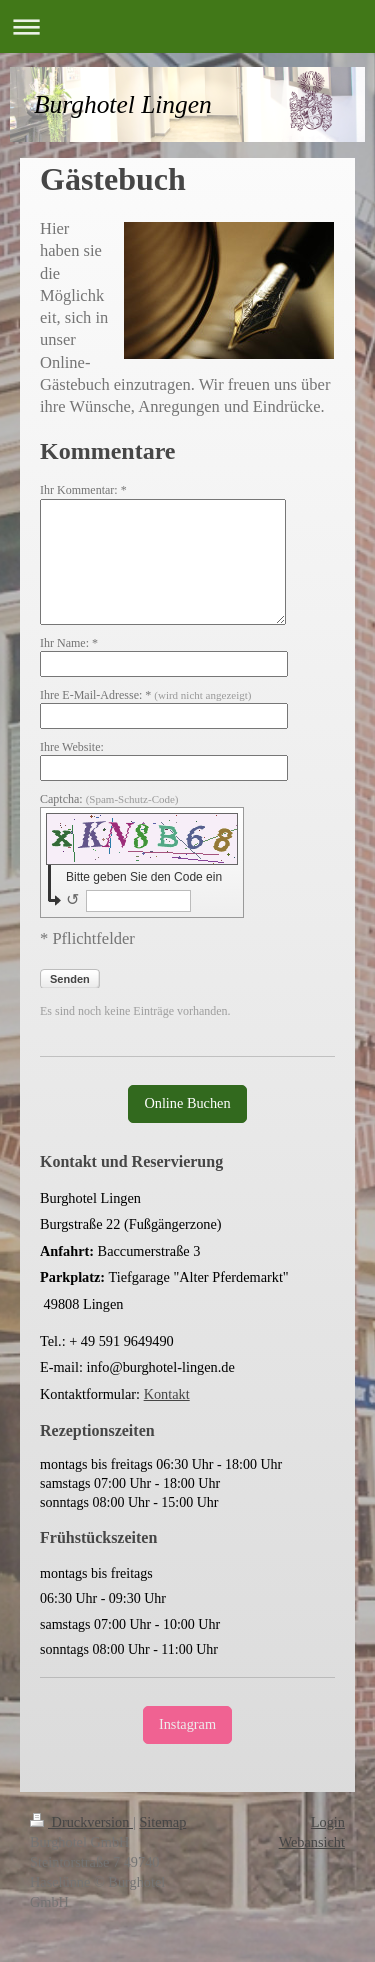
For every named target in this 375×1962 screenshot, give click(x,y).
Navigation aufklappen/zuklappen (187, 26)
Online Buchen (187, 1103)
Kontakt (167, 1394)
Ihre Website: (72, 747)
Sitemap (162, 1822)
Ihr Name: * (69, 643)
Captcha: (109, 799)
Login (328, 1822)
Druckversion (81, 1822)
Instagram (187, 1724)
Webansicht (312, 1842)
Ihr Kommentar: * (83, 490)
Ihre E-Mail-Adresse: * (145, 695)
